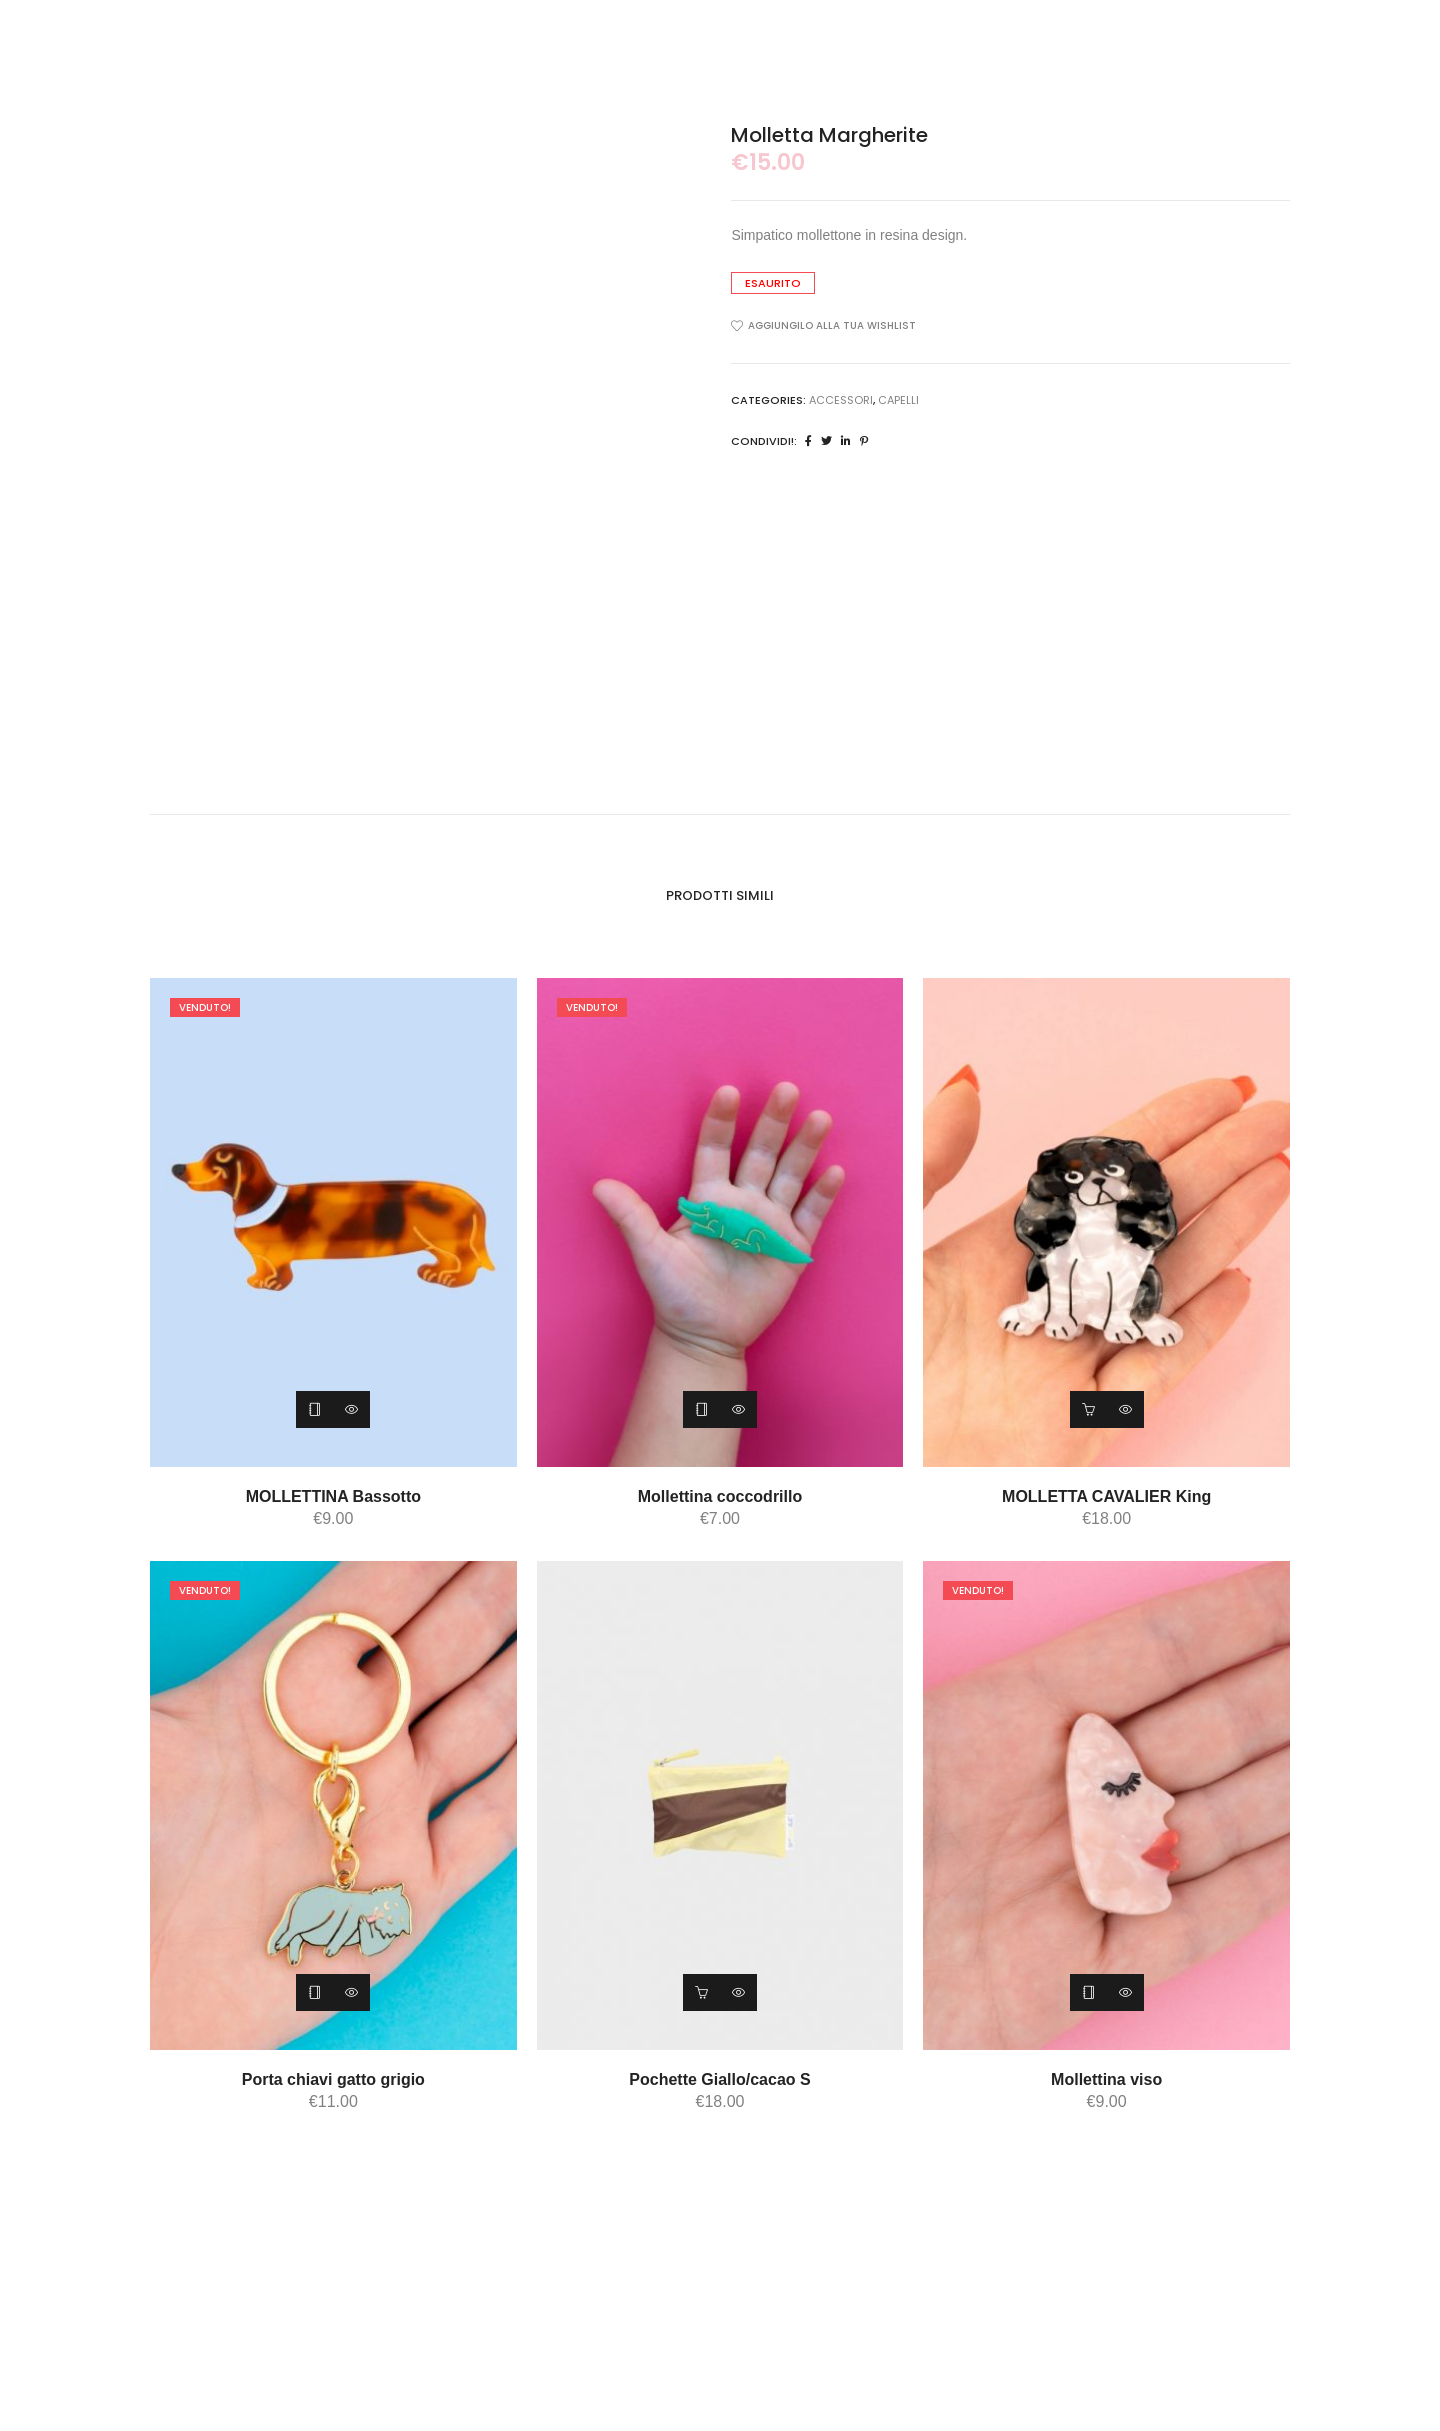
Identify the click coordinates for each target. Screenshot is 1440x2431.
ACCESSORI (841, 400)
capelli (898, 400)
